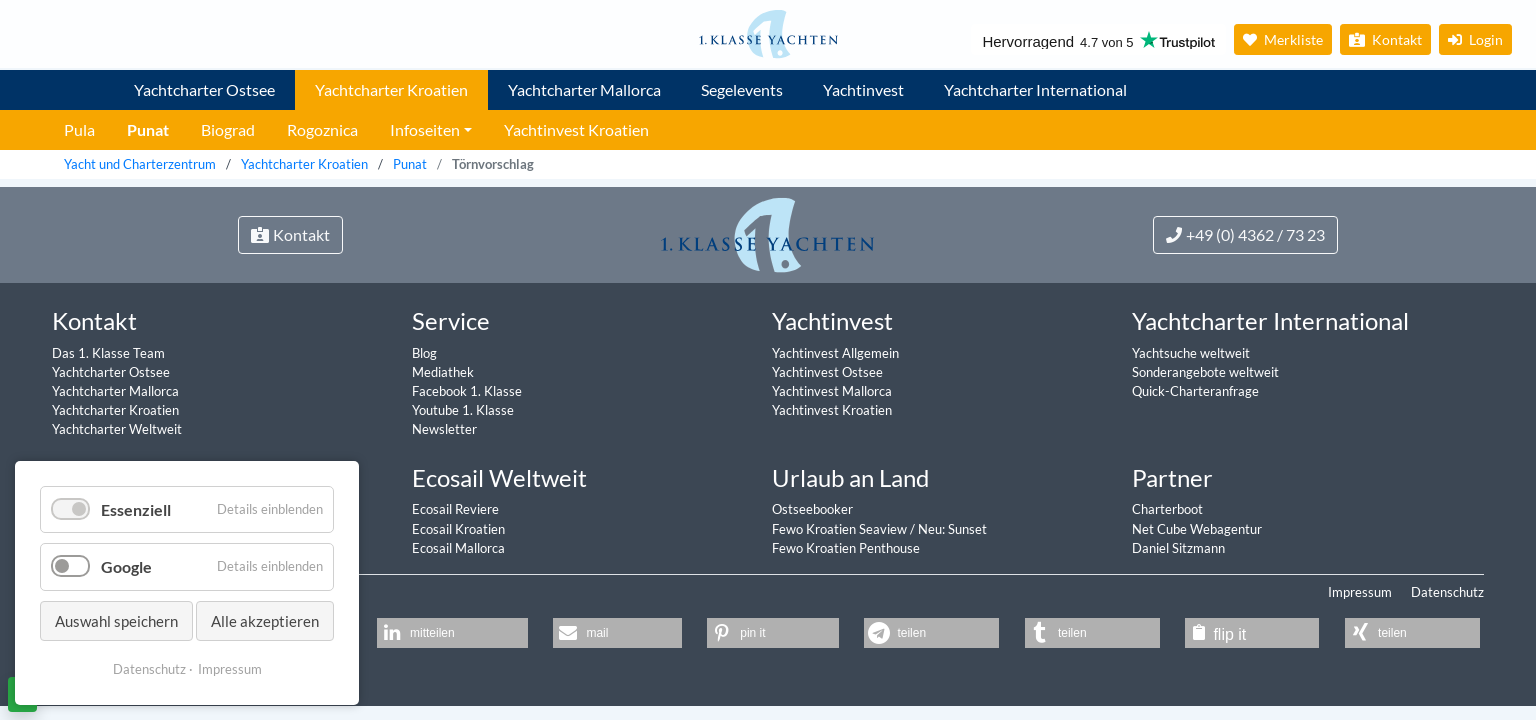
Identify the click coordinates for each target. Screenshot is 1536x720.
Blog (424, 353)
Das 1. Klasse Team (108, 353)
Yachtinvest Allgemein (835, 353)
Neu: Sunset (952, 529)
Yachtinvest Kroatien (832, 410)
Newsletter (444, 429)
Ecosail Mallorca (458, 548)
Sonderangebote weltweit (1205, 372)
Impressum (1360, 592)
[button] (452, 633)
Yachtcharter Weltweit (117, 429)
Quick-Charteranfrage (1195, 391)
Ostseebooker (812, 509)
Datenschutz (1447, 592)
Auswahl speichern (116, 621)
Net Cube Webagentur (1197, 529)
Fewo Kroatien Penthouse (846, 548)
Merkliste (1283, 39)
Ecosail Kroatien (458, 529)
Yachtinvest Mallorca (832, 391)
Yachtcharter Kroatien (391, 89)
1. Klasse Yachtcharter (76, 82)
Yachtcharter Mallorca (584, 89)
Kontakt (1385, 39)
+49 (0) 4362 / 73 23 (1245, 234)
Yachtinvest (863, 89)
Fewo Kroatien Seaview (841, 529)
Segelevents (742, 89)
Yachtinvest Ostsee (827, 372)
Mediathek (443, 372)
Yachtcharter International (1035, 89)
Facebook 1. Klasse (467, 391)
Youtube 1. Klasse (463, 410)
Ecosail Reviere (455, 509)
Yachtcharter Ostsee (204, 89)
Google (126, 566)
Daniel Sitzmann (1178, 548)
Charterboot (1167, 509)
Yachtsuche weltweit (1191, 353)
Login (1475, 39)
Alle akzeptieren (265, 621)
